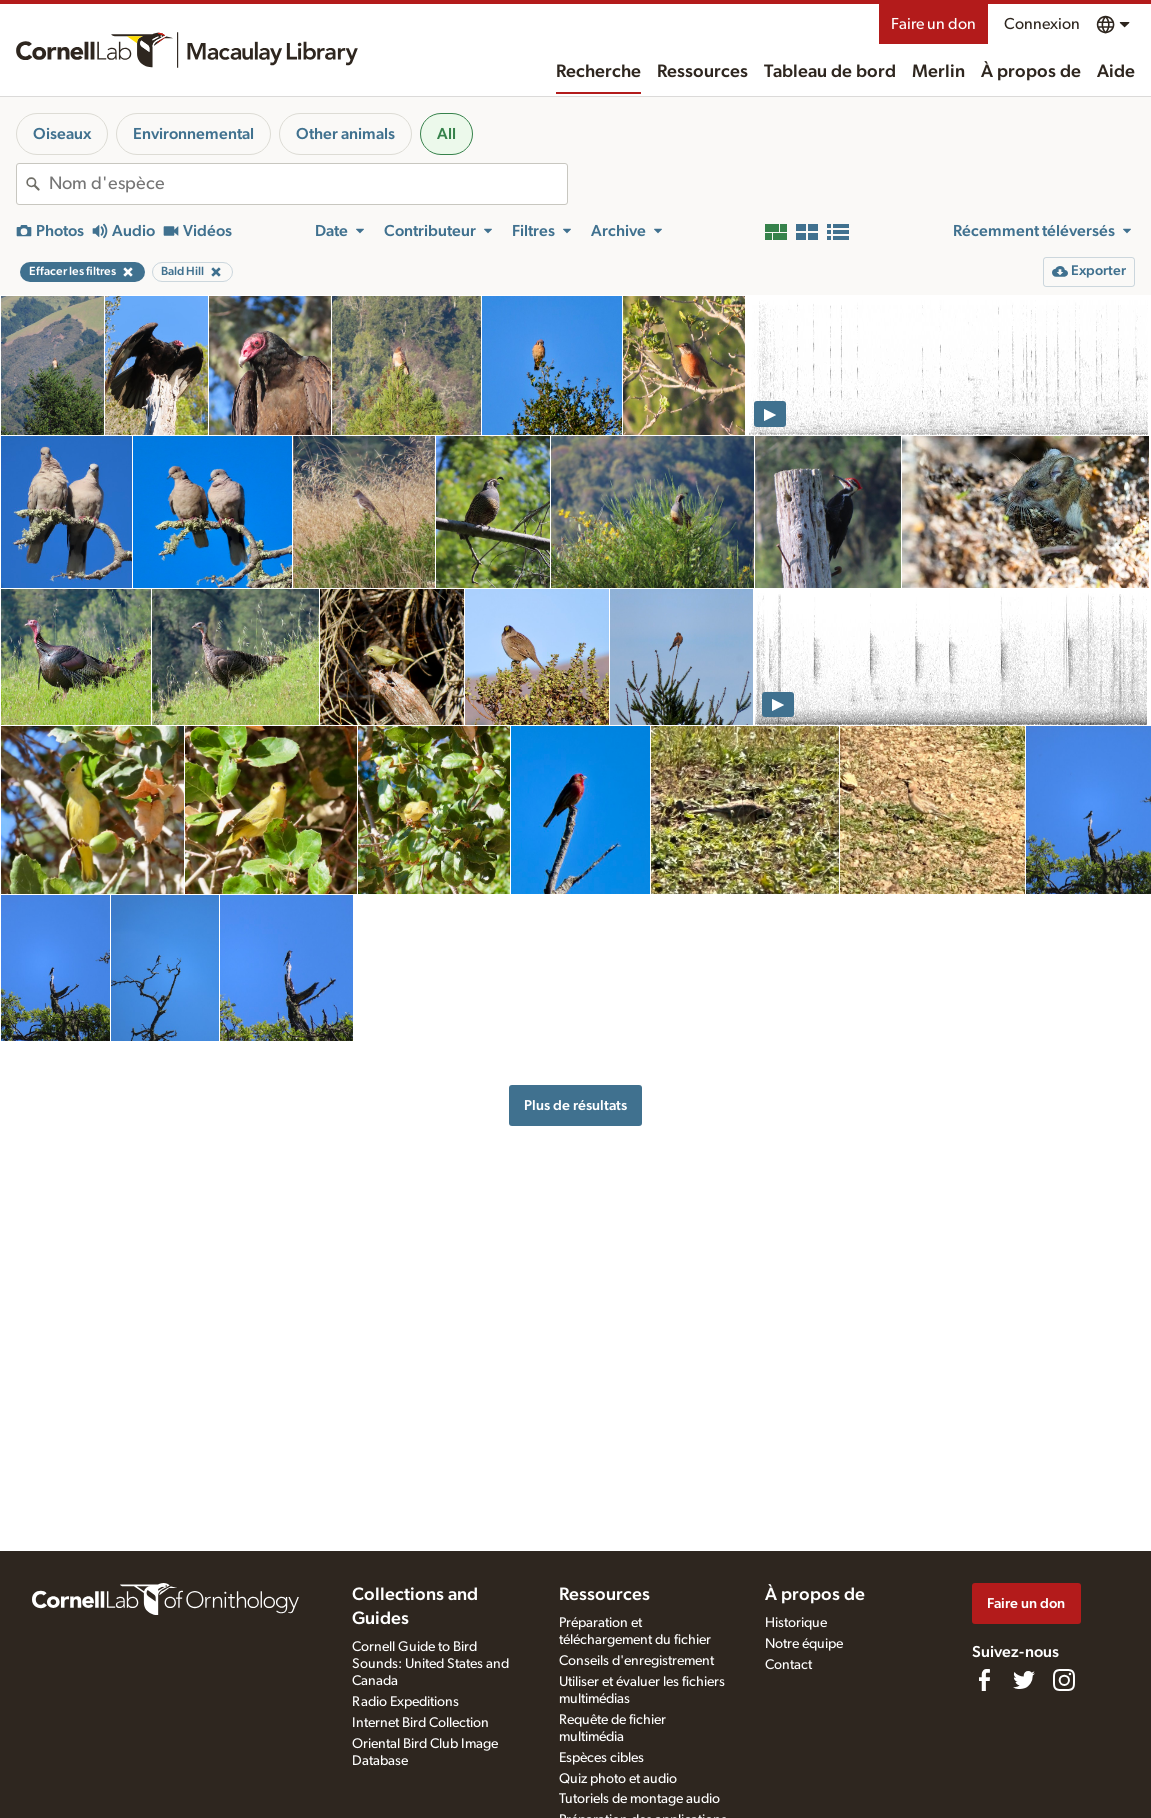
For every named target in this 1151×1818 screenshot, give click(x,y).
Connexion (1042, 24)
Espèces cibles (601, 1758)
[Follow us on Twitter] (1024, 1680)
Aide (1116, 72)
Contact (788, 1665)
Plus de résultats (575, 1105)
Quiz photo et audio (618, 1779)
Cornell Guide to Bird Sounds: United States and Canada (430, 1664)
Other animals (345, 134)
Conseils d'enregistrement (636, 1661)
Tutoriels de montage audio (639, 1799)
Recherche (598, 72)
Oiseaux (62, 134)
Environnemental (193, 134)
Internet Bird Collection (420, 1723)
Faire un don (933, 24)
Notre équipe (804, 1644)
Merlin (938, 72)
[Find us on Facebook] (984, 1680)
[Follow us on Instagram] (1064, 1680)
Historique (796, 1623)
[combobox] (308, 184)
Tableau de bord (830, 72)
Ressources (702, 72)
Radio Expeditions (405, 1702)
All (446, 134)
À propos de (1031, 72)
